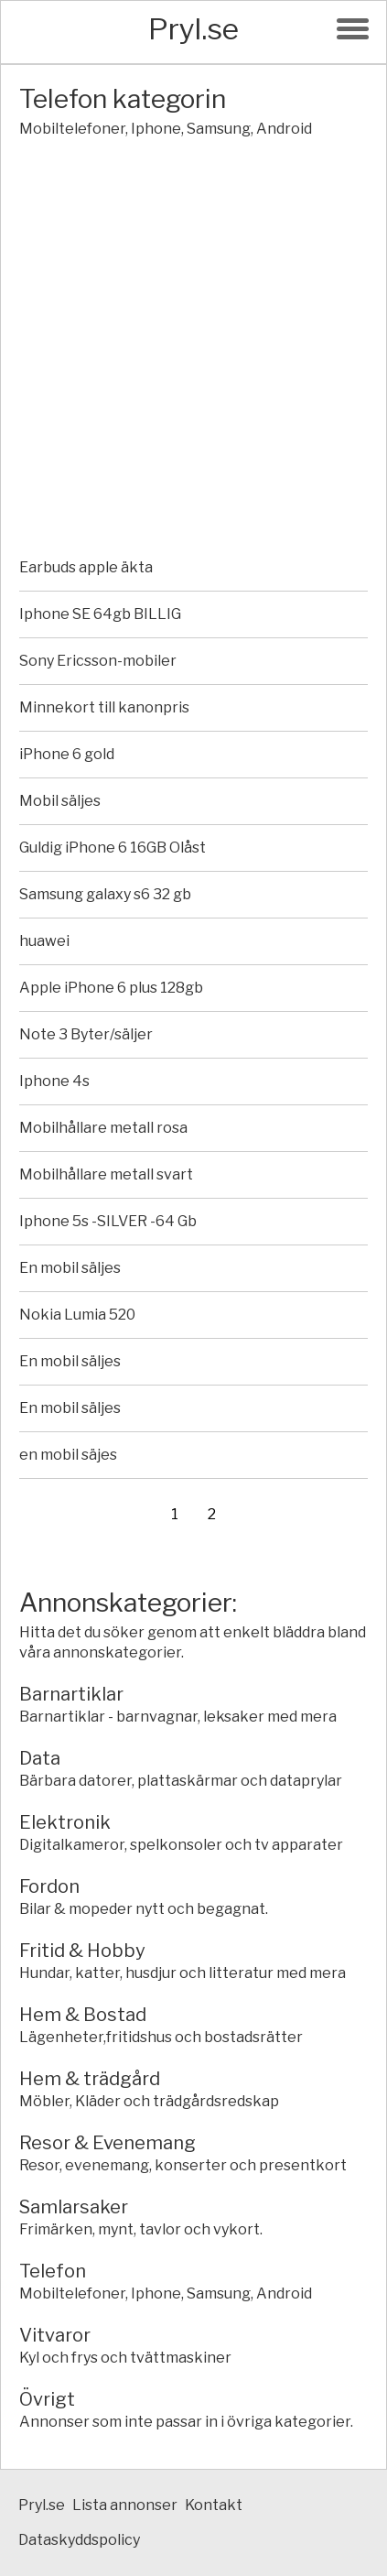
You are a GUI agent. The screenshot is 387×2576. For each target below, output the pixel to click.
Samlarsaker (73, 2207)
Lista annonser (124, 2505)
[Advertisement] (193, 351)
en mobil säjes (68, 1454)
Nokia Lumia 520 (77, 1314)
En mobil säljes (70, 1268)
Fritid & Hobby (82, 1951)
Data (39, 1758)
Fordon (49, 1886)
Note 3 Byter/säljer (86, 1034)
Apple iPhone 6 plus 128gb (111, 987)
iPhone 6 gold (66, 754)
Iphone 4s (54, 1081)
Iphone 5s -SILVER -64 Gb (108, 1221)
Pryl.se (193, 29)
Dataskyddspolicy (79, 2540)
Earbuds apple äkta (86, 567)
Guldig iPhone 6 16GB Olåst (112, 847)
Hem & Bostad (82, 2015)
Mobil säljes (60, 801)
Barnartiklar (71, 1694)
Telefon (52, 2271)
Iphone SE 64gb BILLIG (100, 614)
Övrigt (47, 2399)
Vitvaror (55, 2335)
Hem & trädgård (89, 2079)
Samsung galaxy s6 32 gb (105, 894)
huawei (44, 941)
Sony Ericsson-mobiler (98, 660)
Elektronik (65, 1822)
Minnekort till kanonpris (104, 707)
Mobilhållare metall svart (106, 1174)
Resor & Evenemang (107, 2143)
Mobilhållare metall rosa (103, 1127)
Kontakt (213, 2505)
